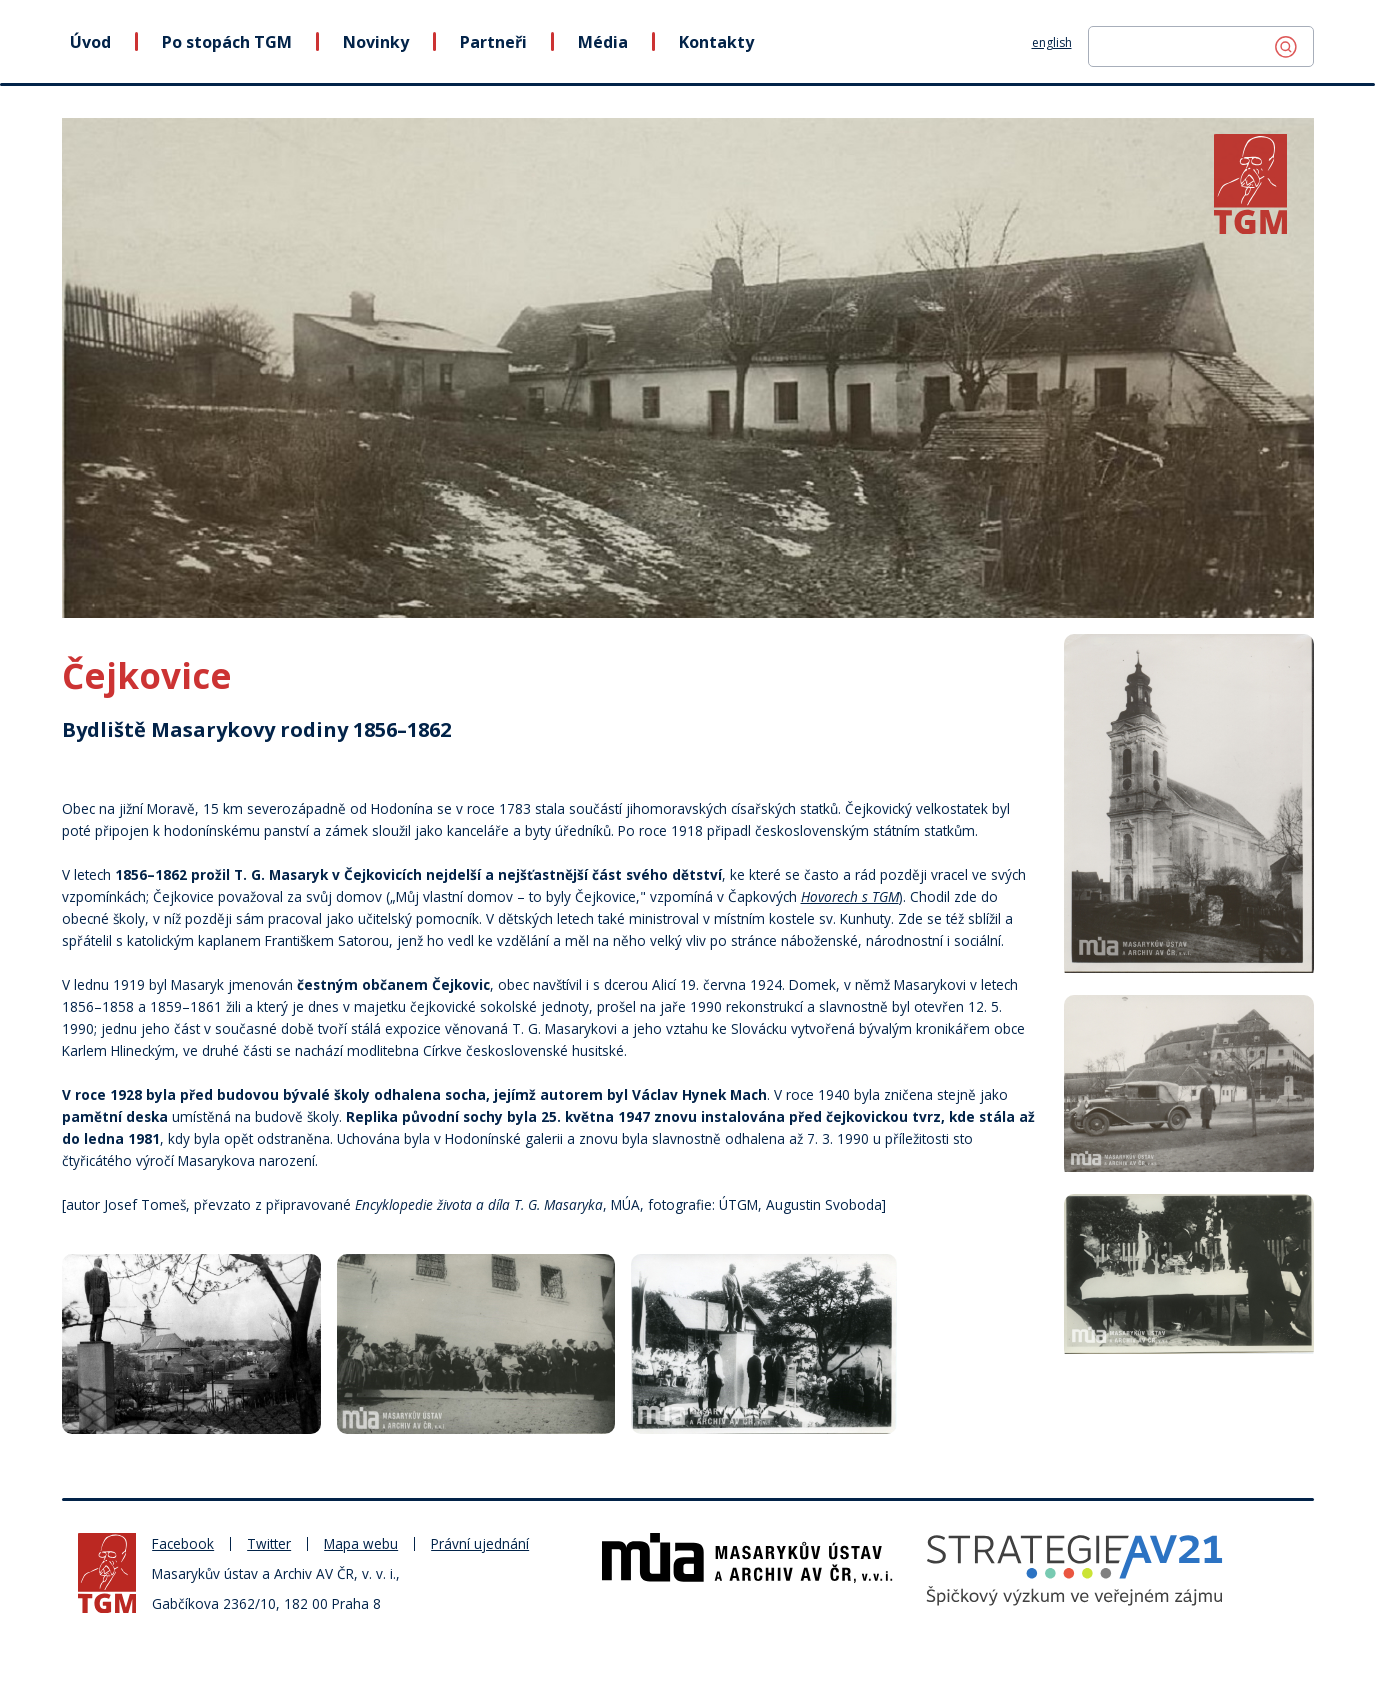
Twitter (269, 1543)
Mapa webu (361, 1543)
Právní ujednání (480, 1543)
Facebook (183, 1543)
